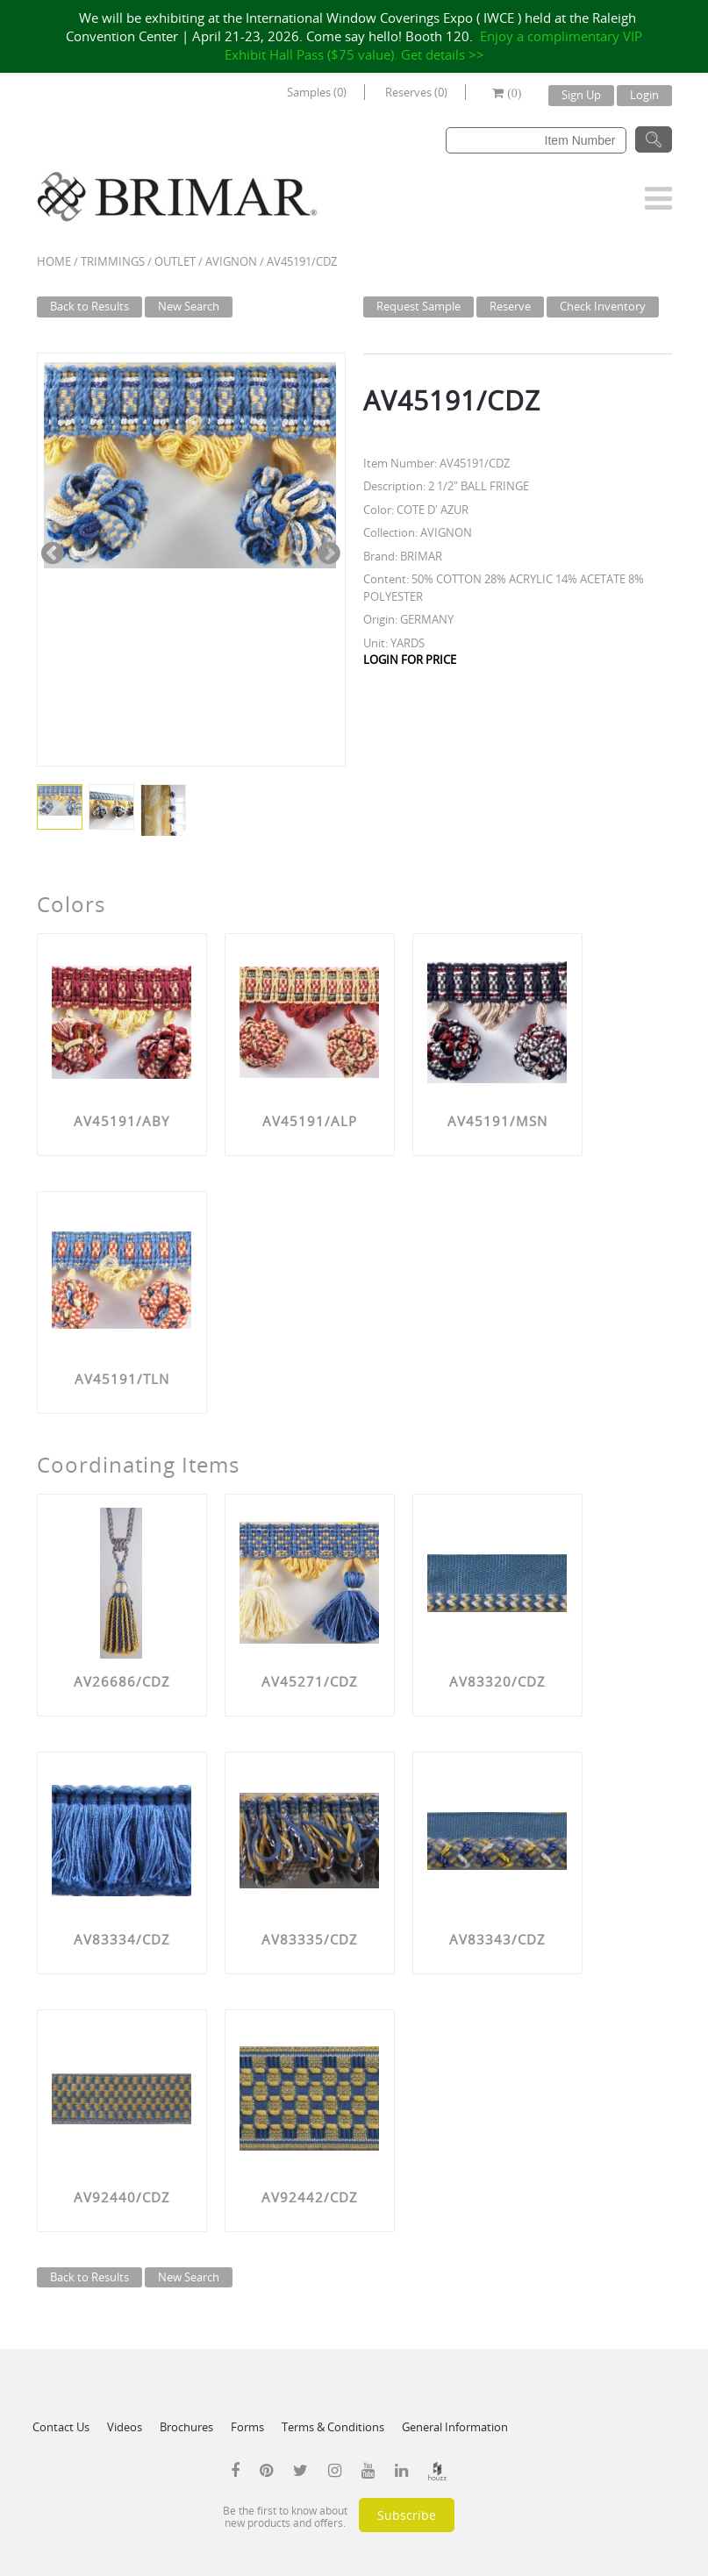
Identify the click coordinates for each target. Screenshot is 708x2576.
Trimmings (113, 261)
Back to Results (89, 306)
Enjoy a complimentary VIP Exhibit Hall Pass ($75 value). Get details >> (433, 45)
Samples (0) (317, 92)
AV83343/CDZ (497, 1939)
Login (644, 95)
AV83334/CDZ (122, 1939)
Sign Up (581, 95)
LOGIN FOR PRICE (409, 659)
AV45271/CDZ (309, 1681)
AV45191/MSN (497, 1121)
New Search (188, 306)
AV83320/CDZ (497, 1681)
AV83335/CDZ (309, 1939)
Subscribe (406, 2515)
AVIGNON (231, 261)
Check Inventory (603, 306)
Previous (53, 550)
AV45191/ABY (121, 1121)
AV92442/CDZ (309, 2197)
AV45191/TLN (122, 1379)
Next (329, 550)
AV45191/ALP (309, 1121)
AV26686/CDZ (122, 1681)
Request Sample (418, 306)
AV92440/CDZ (122, 2197)
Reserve (510, 306)
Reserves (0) (416, 92)
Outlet (175, 261)
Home (54, 261)
